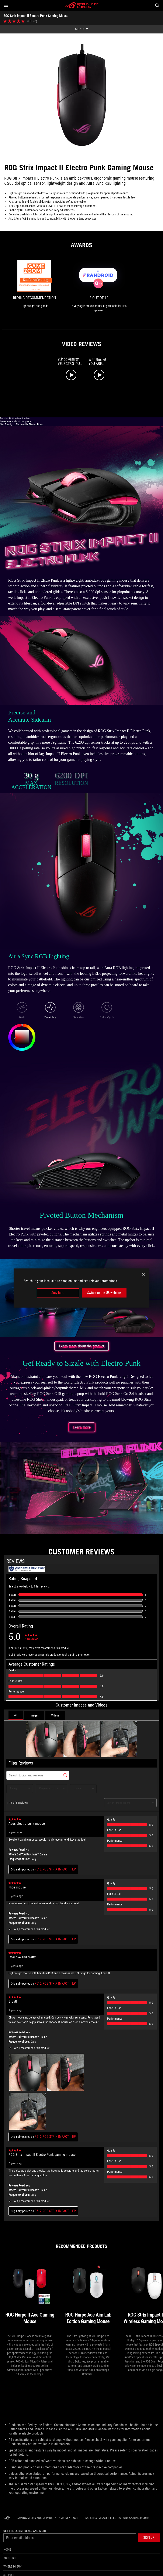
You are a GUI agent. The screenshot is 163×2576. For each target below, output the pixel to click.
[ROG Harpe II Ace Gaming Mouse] (29, 2296)
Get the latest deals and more (24, 2531)
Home (7, 2549)
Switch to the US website (104, 1293)
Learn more (81, 1427)
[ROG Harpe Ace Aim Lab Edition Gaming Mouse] (88, 2296)
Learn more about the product (81, 1346)
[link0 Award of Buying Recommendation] (34, 284)
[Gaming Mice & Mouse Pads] (34, 2517)
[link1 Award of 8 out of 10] (99, 286)
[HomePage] (6, 2518)
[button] (5, 5)
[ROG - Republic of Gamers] (81, 5)
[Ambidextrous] (68, 2517)
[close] (143, 1274)
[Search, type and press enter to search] (157, 5)
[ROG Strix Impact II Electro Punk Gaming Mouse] (116, 2517)
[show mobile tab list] (81, 29)
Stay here (57, 1293)
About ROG (10, 2558)
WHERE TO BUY (12, 2566)
